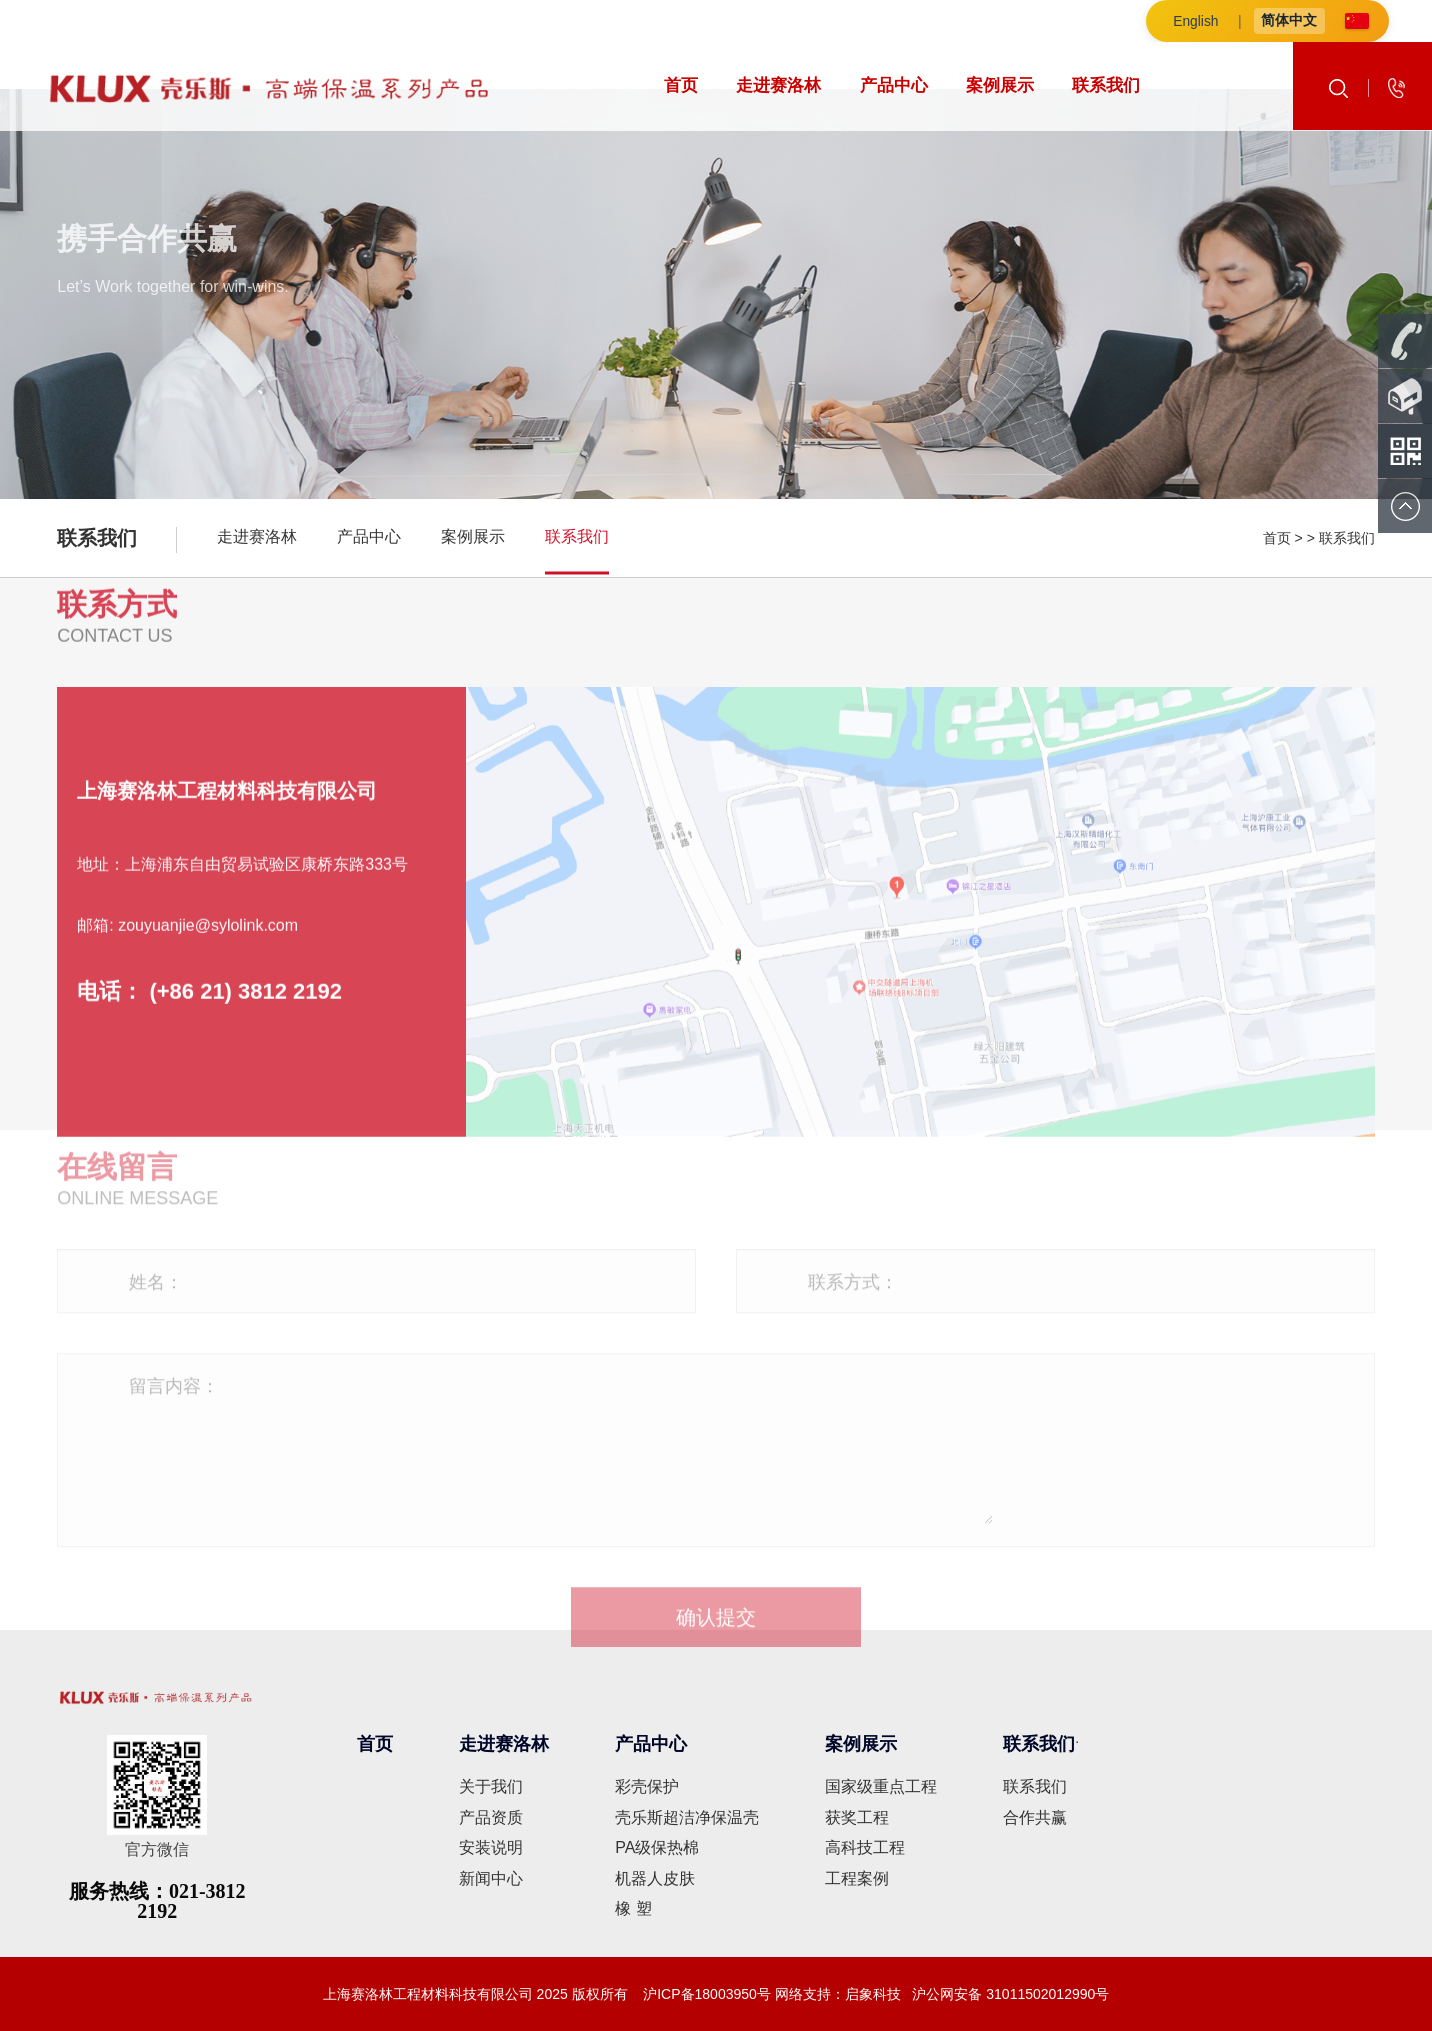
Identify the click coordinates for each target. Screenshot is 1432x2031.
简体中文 (1291, 20)
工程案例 (857, 1878)
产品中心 (894, 85)
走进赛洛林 (778, 85)
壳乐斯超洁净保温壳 (687, 1817)
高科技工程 (865, 1847)
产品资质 (491, 1817)
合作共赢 (1035, 1817)
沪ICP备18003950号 (705, 1994)
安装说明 (491, 1847)
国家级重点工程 (881, 1786)
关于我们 (491, 1786)
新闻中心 (491, 1878)
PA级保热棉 (657, 1847)
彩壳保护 (647, 1786)
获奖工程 (857, 1817)
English (1197, 21)
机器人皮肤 (655, 1878)
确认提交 (716, 1625)
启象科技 (873, 1994)
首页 (681, 85)
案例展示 (1000, 85)
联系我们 (1106, 85)
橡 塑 (633, 1908)
